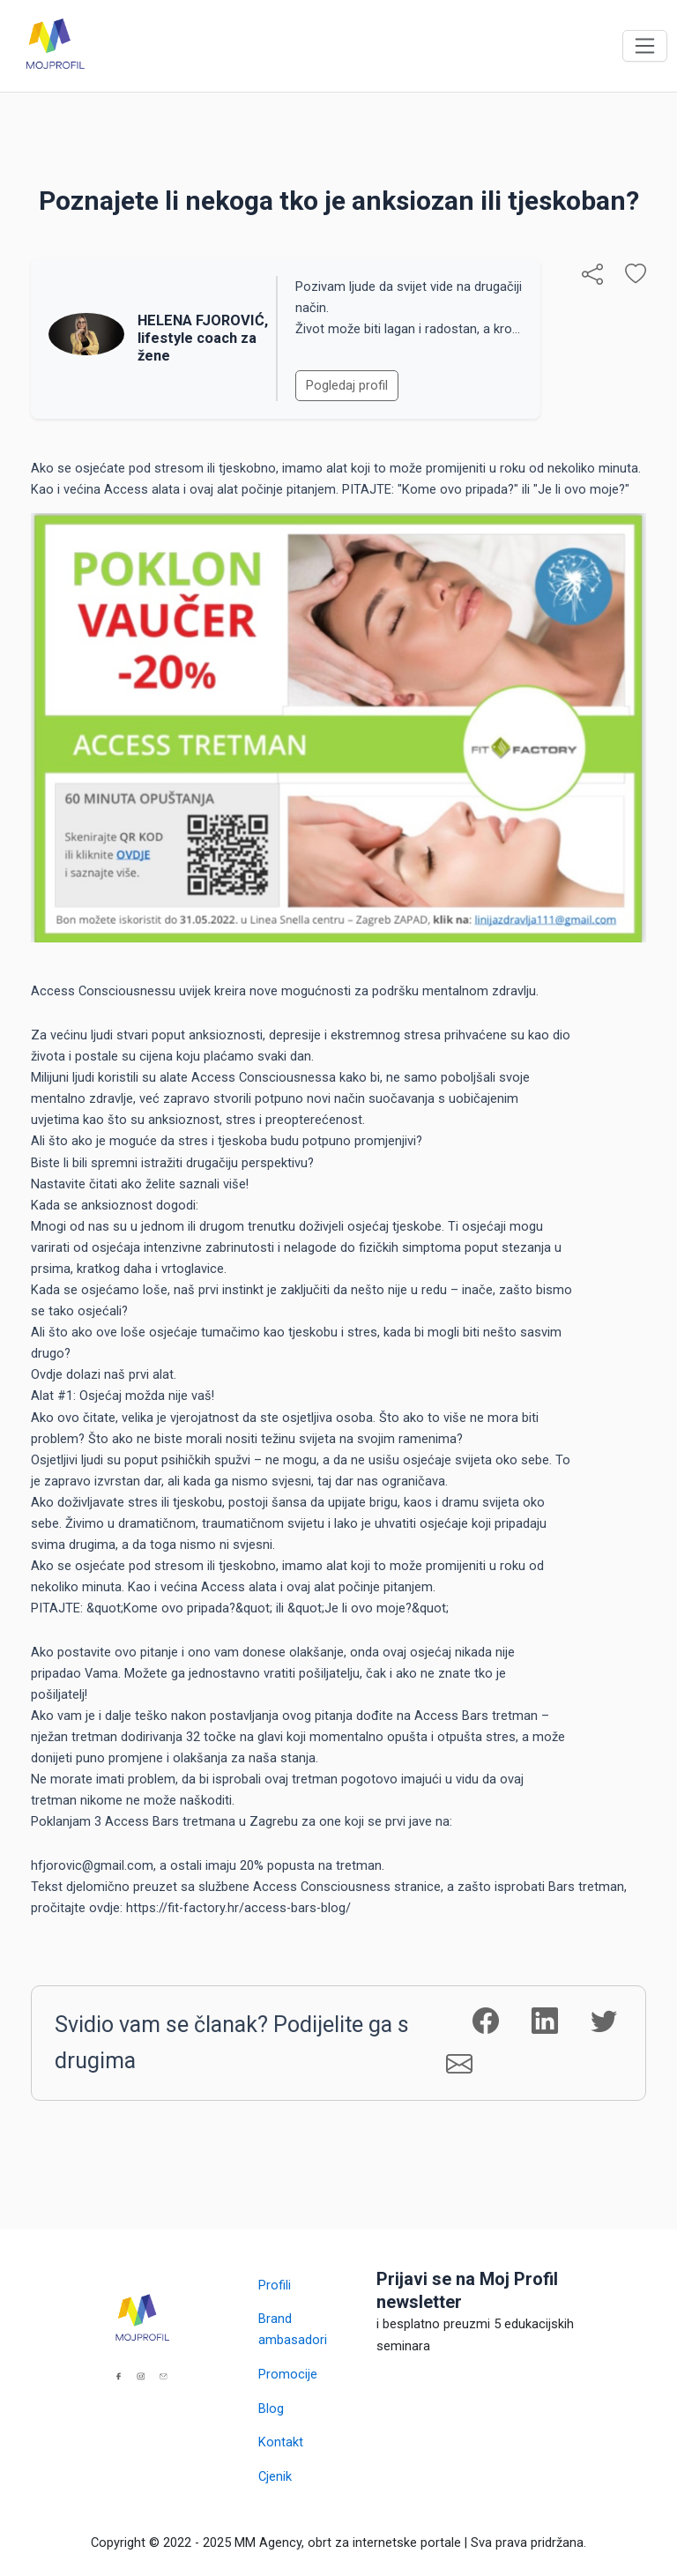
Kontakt (280, 2442)
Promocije (287, 2374)
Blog (271, 2408)
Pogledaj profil (347, 385)
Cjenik (275, 2476)
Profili (274, 2285)
